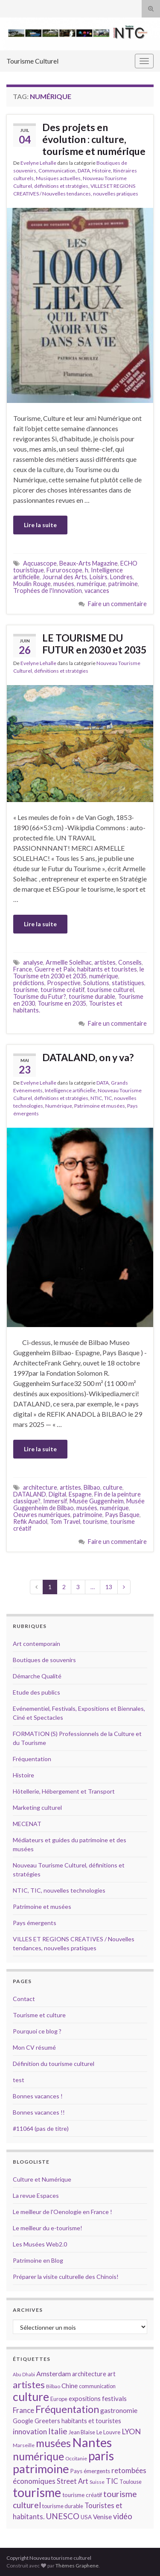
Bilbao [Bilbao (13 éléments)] (53, 2386)
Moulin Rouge (32, 583)
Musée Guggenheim (97, 1501)
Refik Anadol (30, 1521)
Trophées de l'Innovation (47, 590)
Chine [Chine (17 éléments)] (69, 2385)
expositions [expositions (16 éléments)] (85, 2398)
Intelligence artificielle (70, 1090)
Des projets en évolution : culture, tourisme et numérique (93, 139)
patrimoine (123, 583)
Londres (121, 577)
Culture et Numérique (42, 2179)
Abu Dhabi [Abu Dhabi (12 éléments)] (24, 2374)
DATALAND (29, 1494)
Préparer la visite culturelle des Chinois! (66, 2276)
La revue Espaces (36, 2195)
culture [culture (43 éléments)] (31, 2396)
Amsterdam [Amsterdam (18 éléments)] (53, 2373)
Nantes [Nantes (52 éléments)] (92, 2442)
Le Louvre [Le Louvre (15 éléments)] (108, 2432)
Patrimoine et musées (99, 1106)
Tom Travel (65, 1521)
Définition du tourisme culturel (53, 2063)
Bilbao (92, 1487)
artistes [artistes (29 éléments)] (29, 2384)
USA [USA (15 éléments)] (86, 2517)
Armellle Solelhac (69, 962)
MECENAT (27, 1823)
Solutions (96, 982)
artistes (105, 962)
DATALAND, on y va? (88, 1057)
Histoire (101, 170)
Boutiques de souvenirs (44, 1659)
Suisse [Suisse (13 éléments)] (97, 2482)
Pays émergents (34, 1922)
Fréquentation (32, 1758)
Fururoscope (64, 570)
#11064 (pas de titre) (41, 2128)
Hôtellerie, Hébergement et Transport (64, 1791)
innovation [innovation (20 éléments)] (30, 2431)
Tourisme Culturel (32, 61)
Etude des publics (36, 1692)
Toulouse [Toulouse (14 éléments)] (130, 2481)
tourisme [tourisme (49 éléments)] (37, 2492)
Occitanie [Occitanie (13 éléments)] (76, 2458)
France (22, 969)
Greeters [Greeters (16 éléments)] (47, 2420)
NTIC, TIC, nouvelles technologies (59, 1890)
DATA (84, 170)
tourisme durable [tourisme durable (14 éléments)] (62, 2506)
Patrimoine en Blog (38, 2260)
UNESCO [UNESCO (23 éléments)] (62, 2516)
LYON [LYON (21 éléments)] (131, 2431)
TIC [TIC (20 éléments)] (112, 2481)
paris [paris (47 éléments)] (101, 2455)
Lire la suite (40, 524)
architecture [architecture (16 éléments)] (89, 2374)
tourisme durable (92, 996)
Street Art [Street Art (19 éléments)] (72, 2481)
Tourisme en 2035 (62, 1003)
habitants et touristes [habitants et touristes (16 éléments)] (91, 2420)
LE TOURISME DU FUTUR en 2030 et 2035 (94, 644)
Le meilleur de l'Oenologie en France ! (62, 2211)
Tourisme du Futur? (39, 996)
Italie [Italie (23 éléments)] (57, 2431)
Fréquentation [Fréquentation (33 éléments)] (67, 2409)
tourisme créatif (62, 989)
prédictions (28, 982)
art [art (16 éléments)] (112, 2374)
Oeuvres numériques (41, 1514)
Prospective (64, 982)
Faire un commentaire (117, 603)
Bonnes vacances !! (39, 2112)
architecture (40, 1487)
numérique (91, 583)
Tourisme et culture (39, 2015)
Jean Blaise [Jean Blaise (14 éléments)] (82, 2432)
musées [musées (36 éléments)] (53, 2443)
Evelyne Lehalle (38, 163)
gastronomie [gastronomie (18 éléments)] (118, 2410)
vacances (96, 590)
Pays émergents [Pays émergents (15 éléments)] (90, 2471)
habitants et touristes (107, 969)
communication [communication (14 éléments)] (97, 2386)
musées (63, 583)
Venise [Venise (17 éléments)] (102, 2517)
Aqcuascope (40, 563)
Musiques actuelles (58, 178)
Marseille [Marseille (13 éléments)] (24, 2445)
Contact (24, 1998)
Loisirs (99, 577)
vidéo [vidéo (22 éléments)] (122, 2516)
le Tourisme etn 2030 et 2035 (78, 973)
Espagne (80, 1494)
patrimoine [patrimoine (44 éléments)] (41, 2469)
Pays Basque (122, 1514)
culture (112, 1487)
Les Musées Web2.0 (40, 2244)
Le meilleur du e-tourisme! (47, 2228)
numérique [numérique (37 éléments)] (38, 2456)
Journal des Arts (64, 577)
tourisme (25, 989)
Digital (57, 1494)
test (18, 2079)
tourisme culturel (110, 989)
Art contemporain (36, 1643)
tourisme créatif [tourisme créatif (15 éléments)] (82, 2494)
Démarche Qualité (37, 1676)
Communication (57, 170)
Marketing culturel (37, 1807)
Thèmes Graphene (77, 2565)
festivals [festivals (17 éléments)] (114, 2398)
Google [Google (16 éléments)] (23, 2420)
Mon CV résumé (34, 2047)
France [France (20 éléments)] (23, 2410)
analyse (33, 962)
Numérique (58, 1106)
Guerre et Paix (55, 969)
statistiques (128, 982)
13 (108, 1586)
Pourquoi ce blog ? (37, 2031)
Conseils (130, 962)
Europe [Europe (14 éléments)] (58, 2398)
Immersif (55, 1501)
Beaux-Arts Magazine (88, 563)
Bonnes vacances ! (38, 2096)
